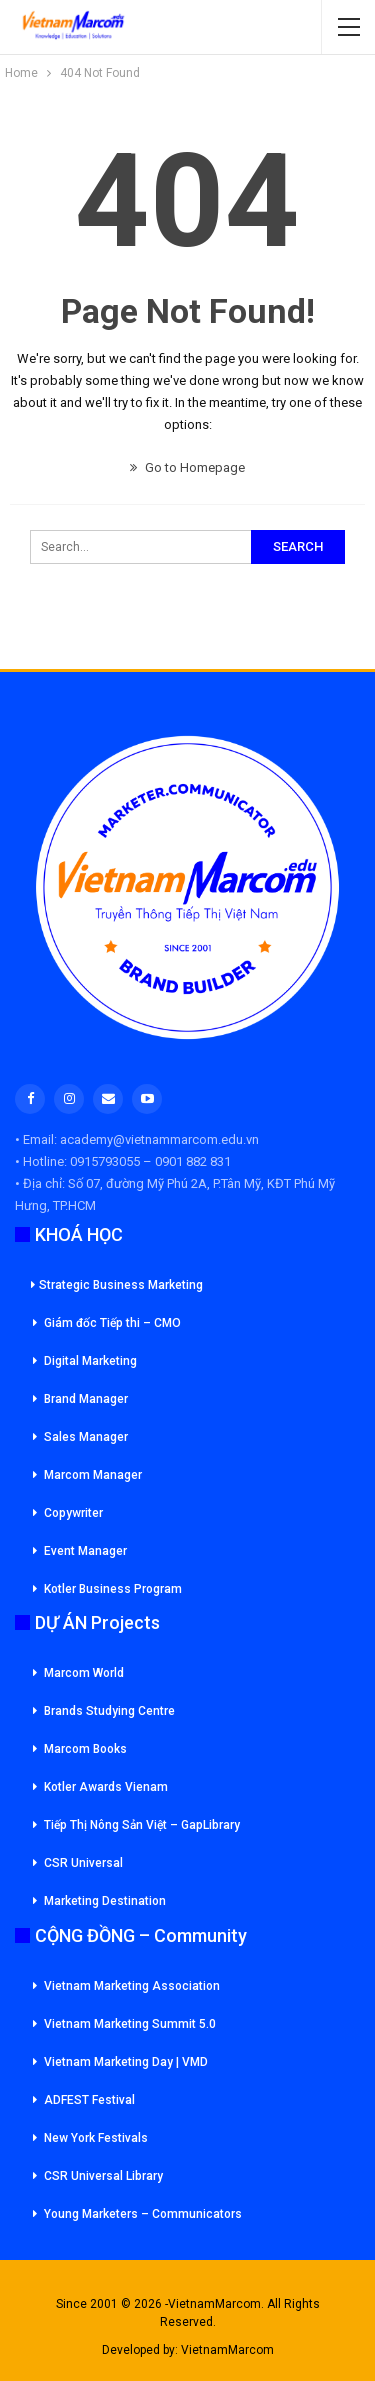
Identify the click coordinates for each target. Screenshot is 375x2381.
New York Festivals (96, 2138)
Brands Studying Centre (109, 1711)
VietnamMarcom (227, 2350)
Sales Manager (86, 1437)
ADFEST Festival (89, 2100)
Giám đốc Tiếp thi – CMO (112, 1323)
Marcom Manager (93, 1475)
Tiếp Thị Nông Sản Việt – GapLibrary (142, 1825)
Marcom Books (85, 1749)
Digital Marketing (90, 1361)
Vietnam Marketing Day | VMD (126, 2062)
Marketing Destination (105, 1901)
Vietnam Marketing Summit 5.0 (130, 2024)
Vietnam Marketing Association (132, 1986)
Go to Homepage (187, 467)
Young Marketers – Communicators (143, 2214)
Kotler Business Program (113, 1589)
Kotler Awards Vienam (106, 1787)
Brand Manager (86, 1399)
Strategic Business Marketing (117, 1285)
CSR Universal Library (103, 2176)
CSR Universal (83, 1863)
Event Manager (85, 1551)
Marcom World (84, 1673)
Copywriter (73, 1513)
